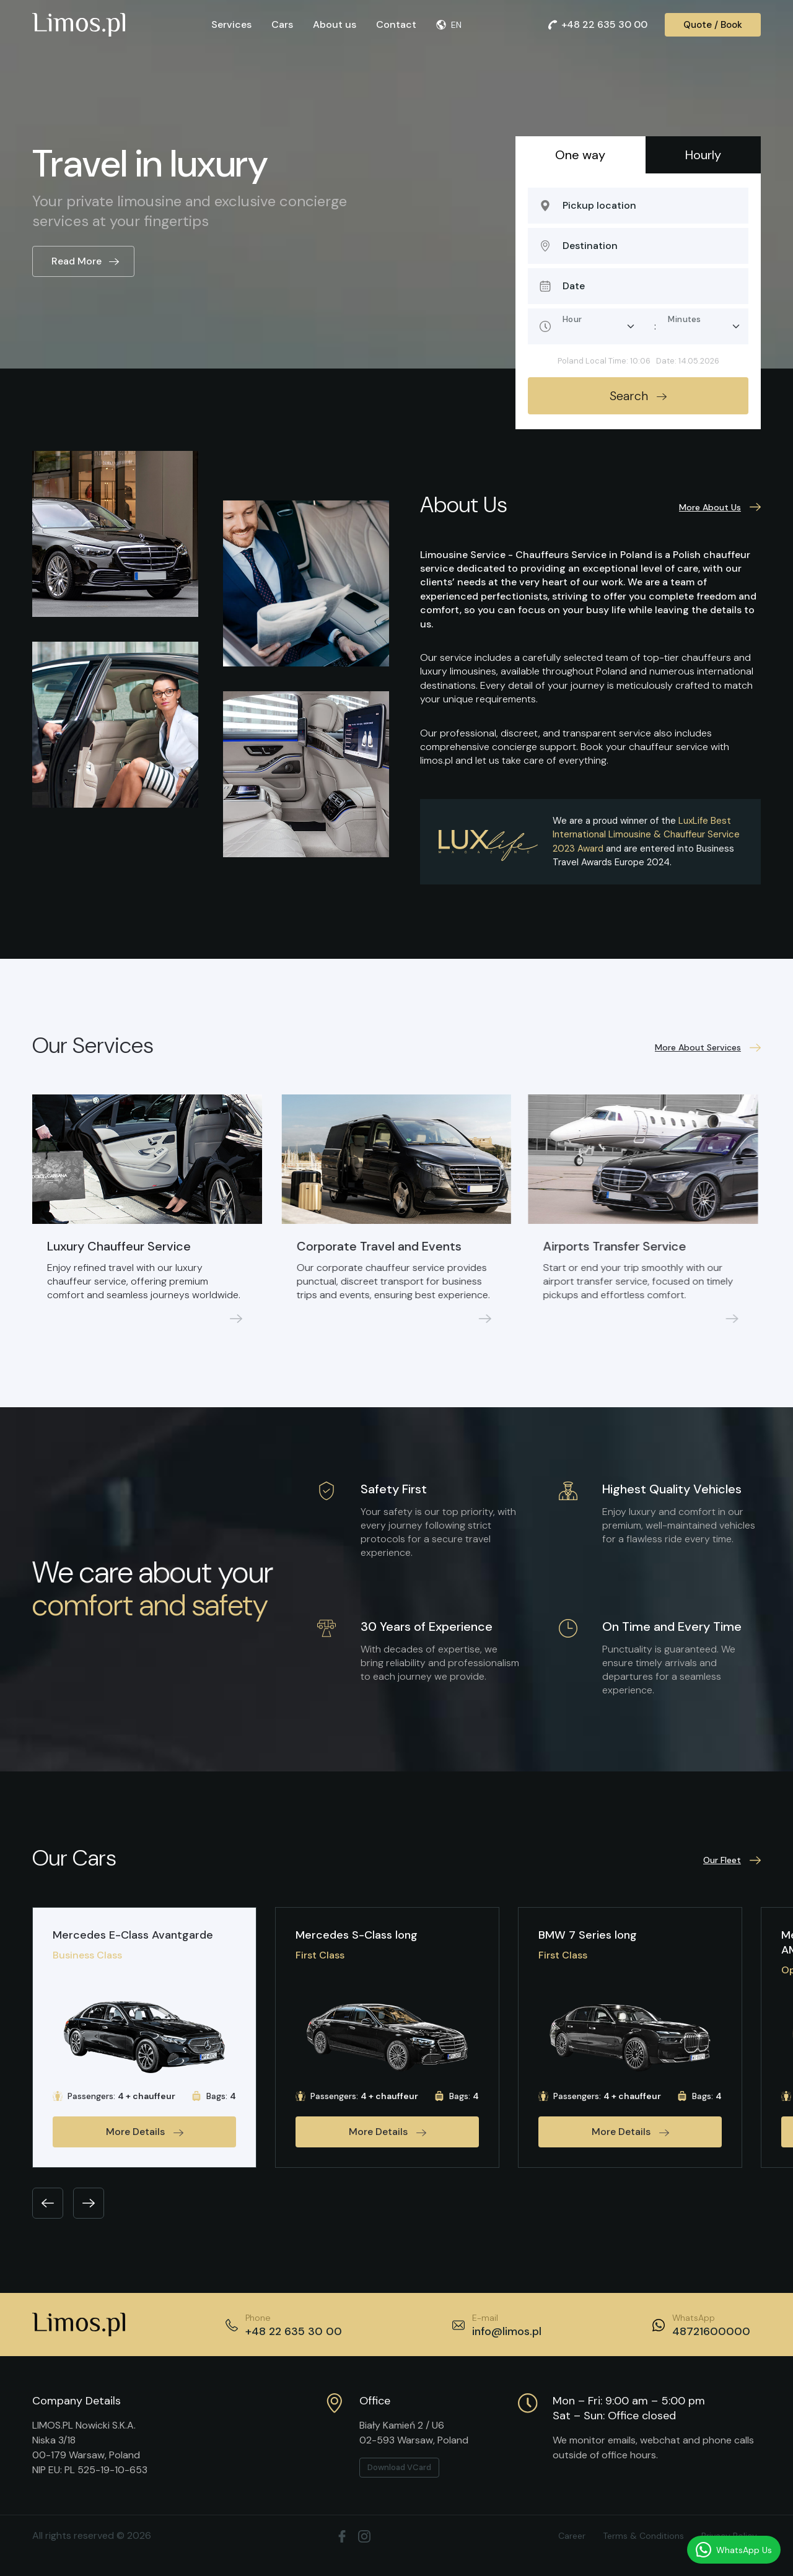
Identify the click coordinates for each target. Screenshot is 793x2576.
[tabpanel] (638, 301)
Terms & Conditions (643, 2535)
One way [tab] (580, 155)
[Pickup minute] (704, 326)
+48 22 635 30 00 (597, 24)
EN (449, 24)
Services (231, 24)
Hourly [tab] (703, 155)
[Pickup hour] (598, 326)
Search (638, 396)
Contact (396, 24)
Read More (85, 261)
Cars (282, 24)
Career (571, 2535)
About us (334, 24)
